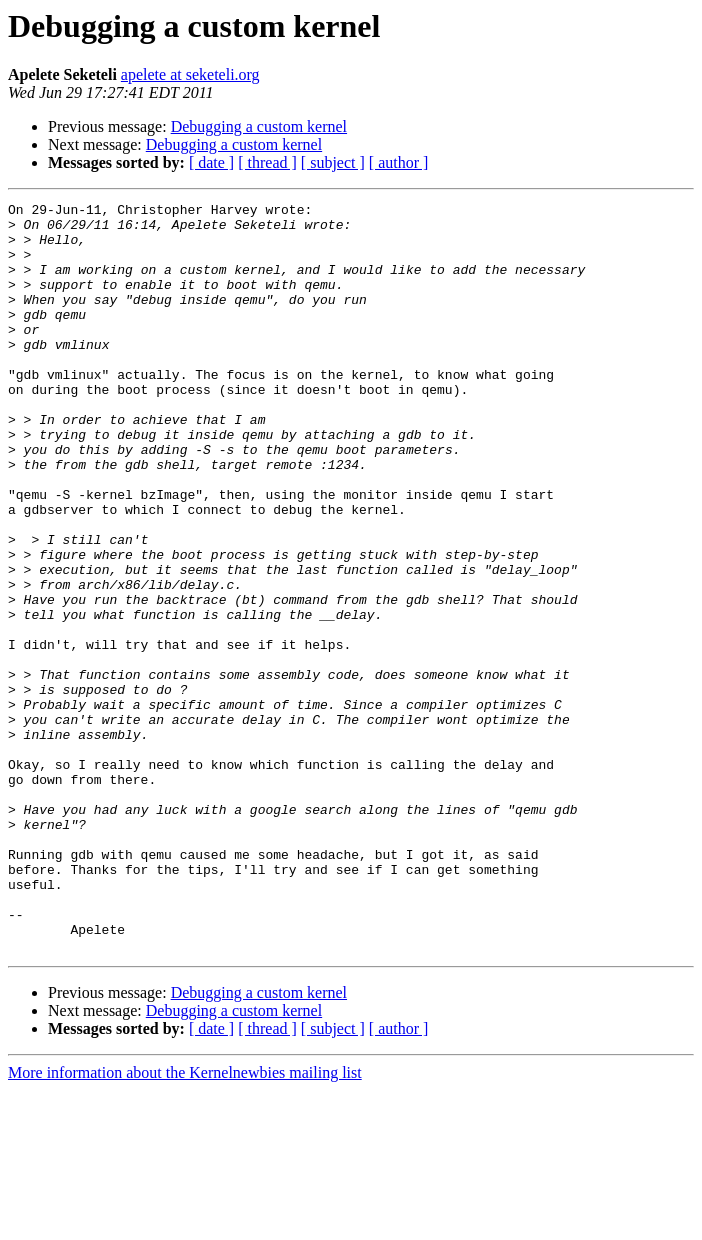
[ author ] (399, 162)
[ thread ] (267, 162)
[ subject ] (333, 162)
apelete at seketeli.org (190, 74)
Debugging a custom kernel (259, 126)
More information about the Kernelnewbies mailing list (185, 1222)
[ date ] (211, 162)
